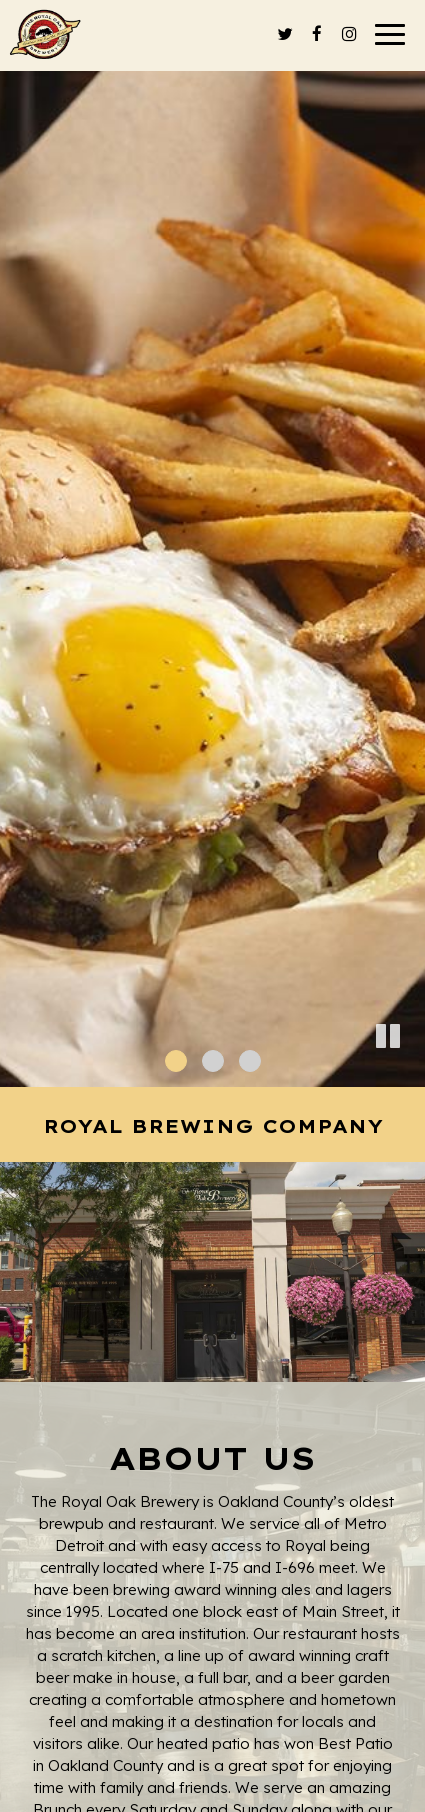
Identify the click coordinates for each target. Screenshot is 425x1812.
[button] (410, 1072)
